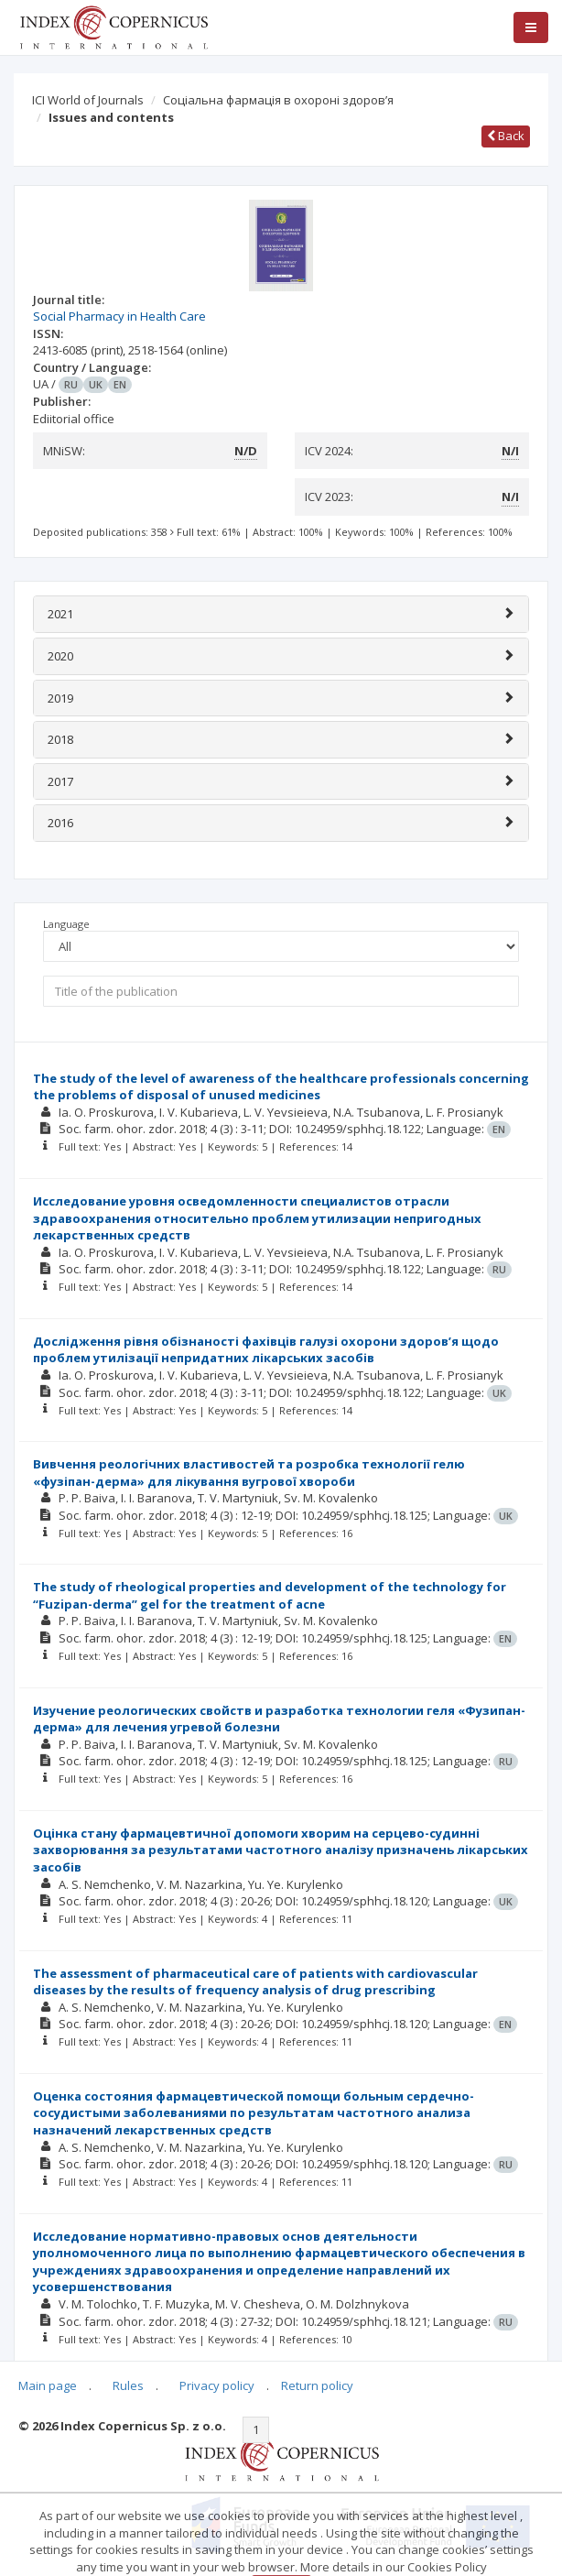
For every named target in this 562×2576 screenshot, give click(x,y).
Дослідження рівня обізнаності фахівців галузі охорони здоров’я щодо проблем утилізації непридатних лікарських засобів (266, 1350)
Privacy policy (216, 2385)
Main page (47, 2385)
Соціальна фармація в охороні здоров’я (278, 100)
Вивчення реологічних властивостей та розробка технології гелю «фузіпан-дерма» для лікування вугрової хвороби (249, 1473)
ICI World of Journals (88, 100)
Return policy (317, 2385)
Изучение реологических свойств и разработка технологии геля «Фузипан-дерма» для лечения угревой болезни (279, 1719)
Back (505, 135)
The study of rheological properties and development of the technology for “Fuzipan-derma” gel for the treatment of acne (269, 1595)
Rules (128, 2385)
